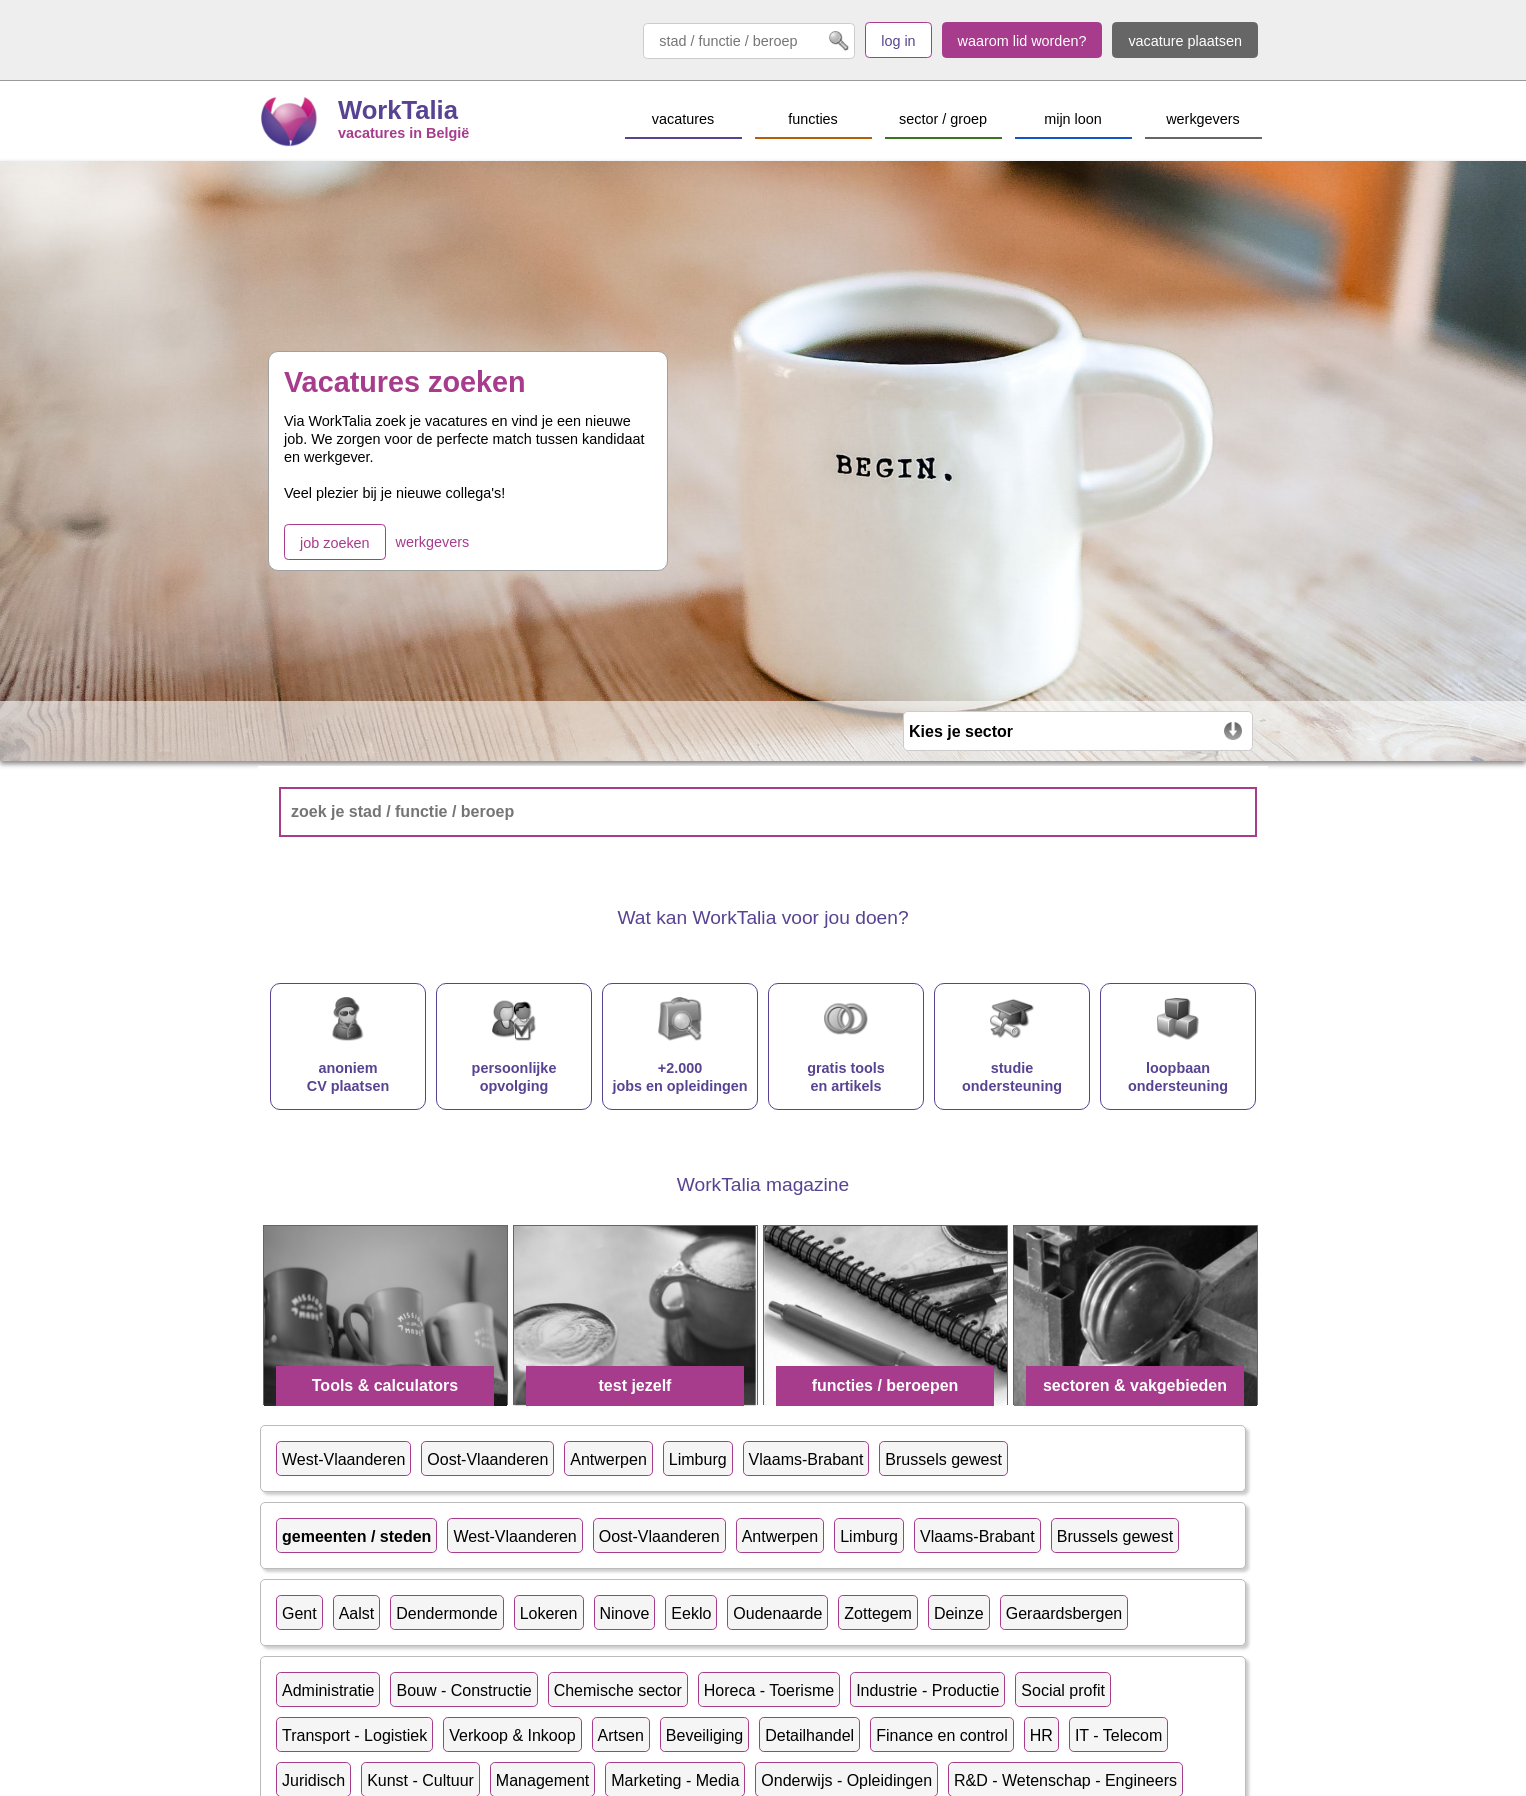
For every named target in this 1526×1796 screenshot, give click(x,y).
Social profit (1063, 1690)
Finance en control (942, 1735)
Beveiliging (704, 1735)
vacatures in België (403, 133)
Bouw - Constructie (463, 1690)
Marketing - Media (675, 1780)
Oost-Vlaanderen (487, 1459)
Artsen (621, 1735)
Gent (299, 1613)
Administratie (328, 1690)
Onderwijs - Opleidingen (846, 1780)
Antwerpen (608, 1459)
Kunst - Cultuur (420, 1780)
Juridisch (313, 1780)
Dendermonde (446, 1613)
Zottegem (878, 1613)
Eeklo (691, 1613)
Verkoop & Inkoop (512, 1735)
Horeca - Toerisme (769, 1690)
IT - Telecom (1118, 1735)
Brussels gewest (943, 1459)
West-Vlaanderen (343, 1459)
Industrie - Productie (927, 1690)
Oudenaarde (777, 1613)
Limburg (698, 1459)
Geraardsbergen (1064, 1613)
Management (542, 1780)
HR (1041, 1735)
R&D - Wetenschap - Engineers (1065, 1780)
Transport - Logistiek (354, 1735)
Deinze (959, 1613)
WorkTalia (398, 110)
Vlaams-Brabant (806, 1459)
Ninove (625, 1613)
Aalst (357, 1613)
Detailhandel (809, 1735)
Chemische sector (618, 1690)
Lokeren (549, 1613)
